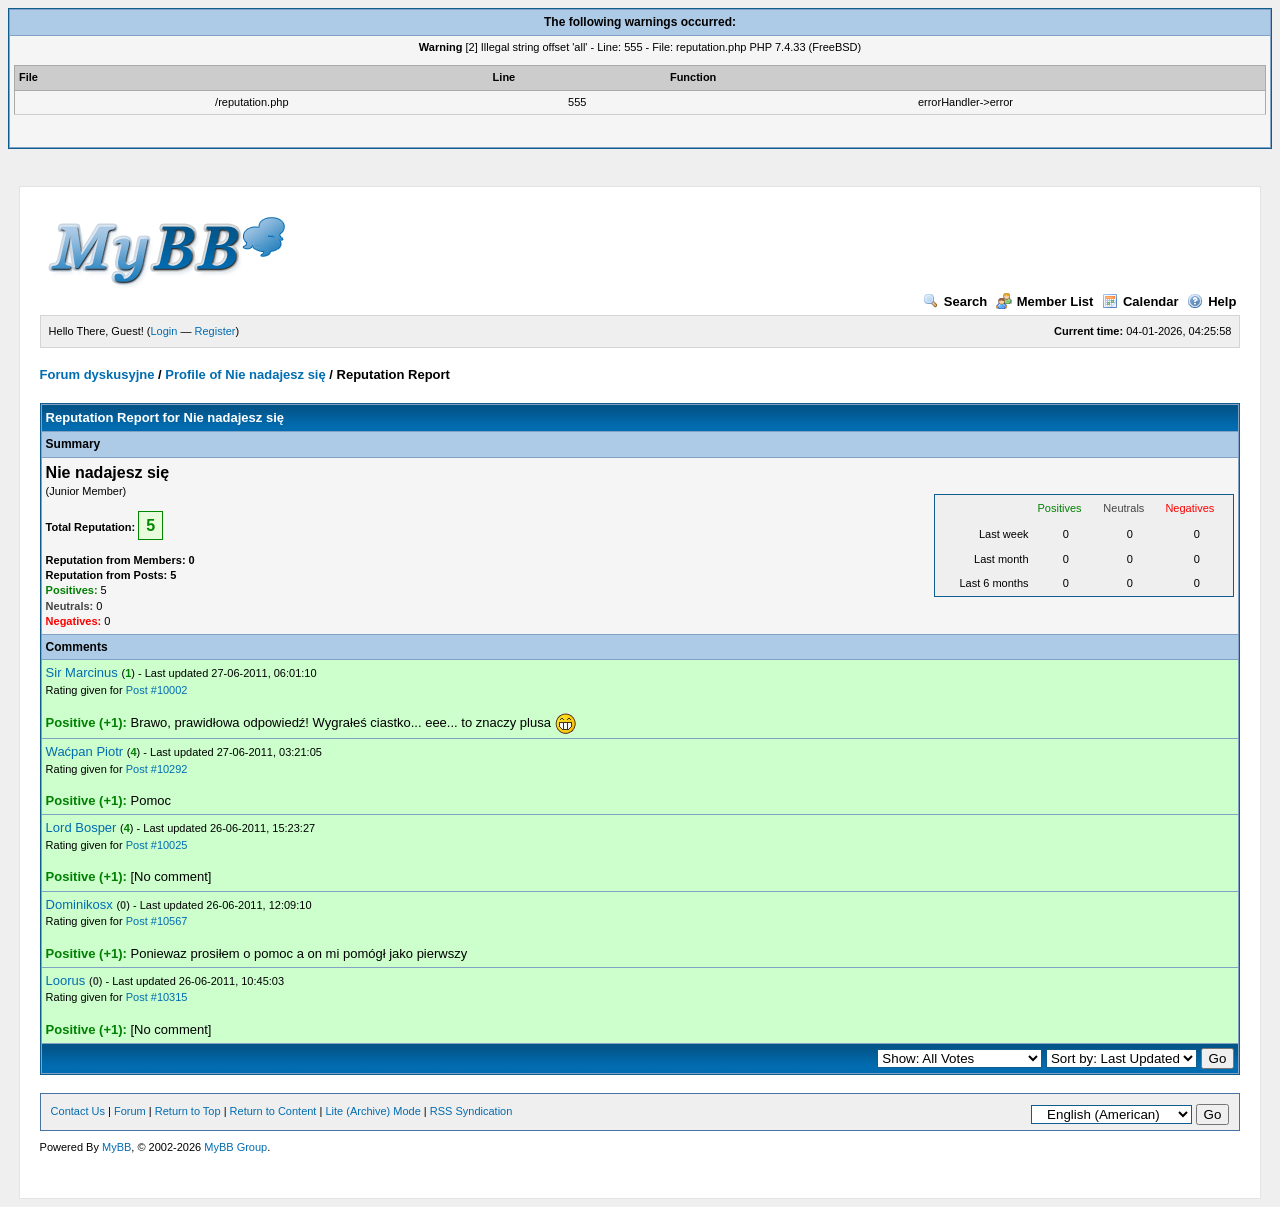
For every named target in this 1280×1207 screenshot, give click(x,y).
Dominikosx (79, 904)
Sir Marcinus (82, 672)
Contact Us (78, 1111)
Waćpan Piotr (85, 751)
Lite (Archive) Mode (372, 1111)
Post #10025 (157, 845)
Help (1211, 301)
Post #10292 (157, 769)
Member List (1045, 301)
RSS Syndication (471, 1111)
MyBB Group (235, 1147)
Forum (130, 1111)
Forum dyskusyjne (97, 374)
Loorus (66, 980)
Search (955, 301)
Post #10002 (157, 690)
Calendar (1140, 301)
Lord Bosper (81, 827)
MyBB (116, 1147)
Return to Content (273, 1111)
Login (164, 331)
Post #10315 (157, 997)
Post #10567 (157, 921)
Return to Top (188, 1111)
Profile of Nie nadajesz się (245, 374)
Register (215, 331)
